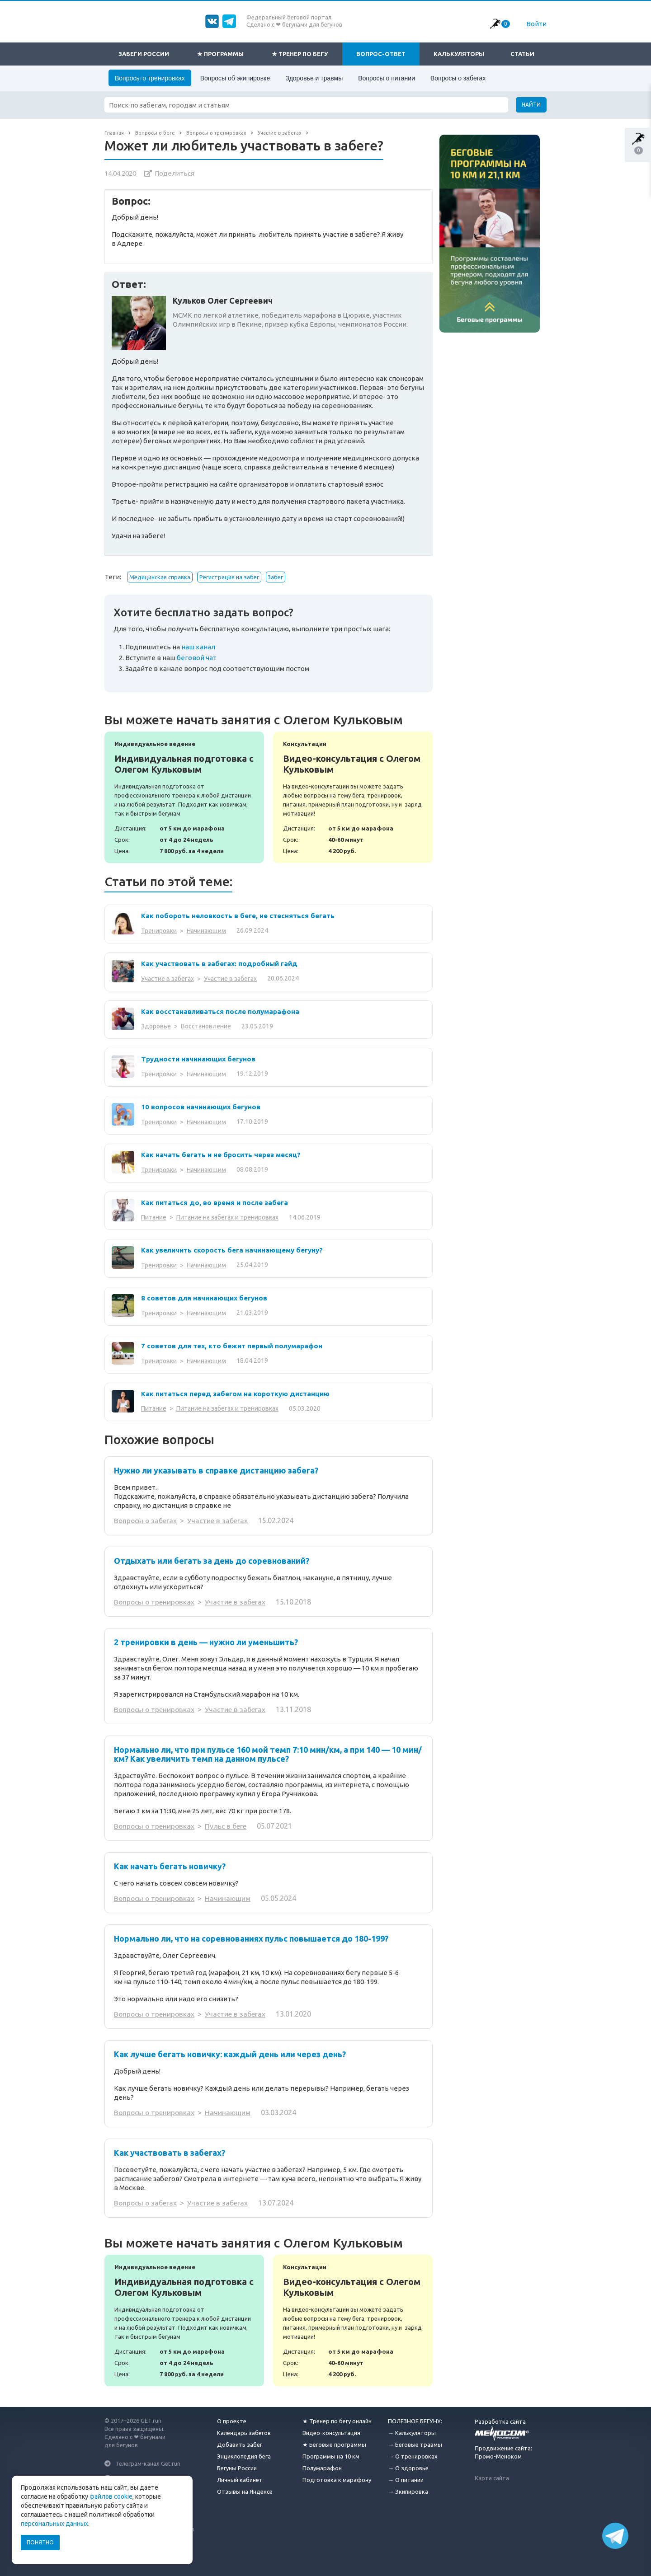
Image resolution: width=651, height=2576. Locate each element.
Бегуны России (237, 2468)
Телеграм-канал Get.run (147, 2463)
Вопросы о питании (386, 78)
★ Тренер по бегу (300, 54)
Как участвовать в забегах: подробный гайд (219, 963)
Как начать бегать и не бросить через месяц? (221, 1155)
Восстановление (206, 1026)
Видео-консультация (331, 2433)
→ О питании (406, 2480)
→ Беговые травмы (415, 2444)
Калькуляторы (459, 54)
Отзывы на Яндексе (245, 2491)
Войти (536, 24)
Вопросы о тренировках (150, 78)
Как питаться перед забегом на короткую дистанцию (235, 1394)
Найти (531, 105)
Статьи (522, 54)
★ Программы (220, 54)
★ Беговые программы (334, 2444)
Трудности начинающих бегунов (198, 1059)
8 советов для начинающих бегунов (204, 1298)
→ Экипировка (408, 2491)
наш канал (198, 647)
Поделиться (174, 173)
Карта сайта (492, 2478)
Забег (275, 577)
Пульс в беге (228, 1826)
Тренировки (159, 930)
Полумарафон (322, 2468)
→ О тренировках (413, 2456)
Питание (153, 1217)
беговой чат (197, 658)
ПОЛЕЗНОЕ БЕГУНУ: (415, 2421)
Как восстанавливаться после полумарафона (220, 1011)
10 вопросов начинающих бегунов (200, 1107)
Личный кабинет (240, 2480)
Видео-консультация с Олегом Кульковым (353, 797)
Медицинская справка (159, 577)
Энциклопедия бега (244, 2456)
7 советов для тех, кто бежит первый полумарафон (231, 1346)
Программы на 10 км (330, 2456)
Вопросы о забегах (458, 78)
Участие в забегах (167, 978)
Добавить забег (239, 2444)
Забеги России (143, 54)
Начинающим (206, 930)
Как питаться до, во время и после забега (214, 1202)
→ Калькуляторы (412, 2433)
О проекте (231, 2421)
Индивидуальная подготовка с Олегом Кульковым (184, 797)
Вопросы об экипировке (235, 78)
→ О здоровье (408, 2468)
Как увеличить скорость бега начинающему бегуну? (232, 1250)
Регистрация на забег (229, 577)
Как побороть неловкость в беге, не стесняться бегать (238, 916)
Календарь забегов (244, 2433)
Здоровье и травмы (314, 78)
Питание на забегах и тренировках (227, 1217)
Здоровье (156, 1026)
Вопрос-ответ (381, 54)
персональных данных (54, 2523)
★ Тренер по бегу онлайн (337, 2421)
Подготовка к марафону (336, 2480)
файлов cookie (111, 2496)
